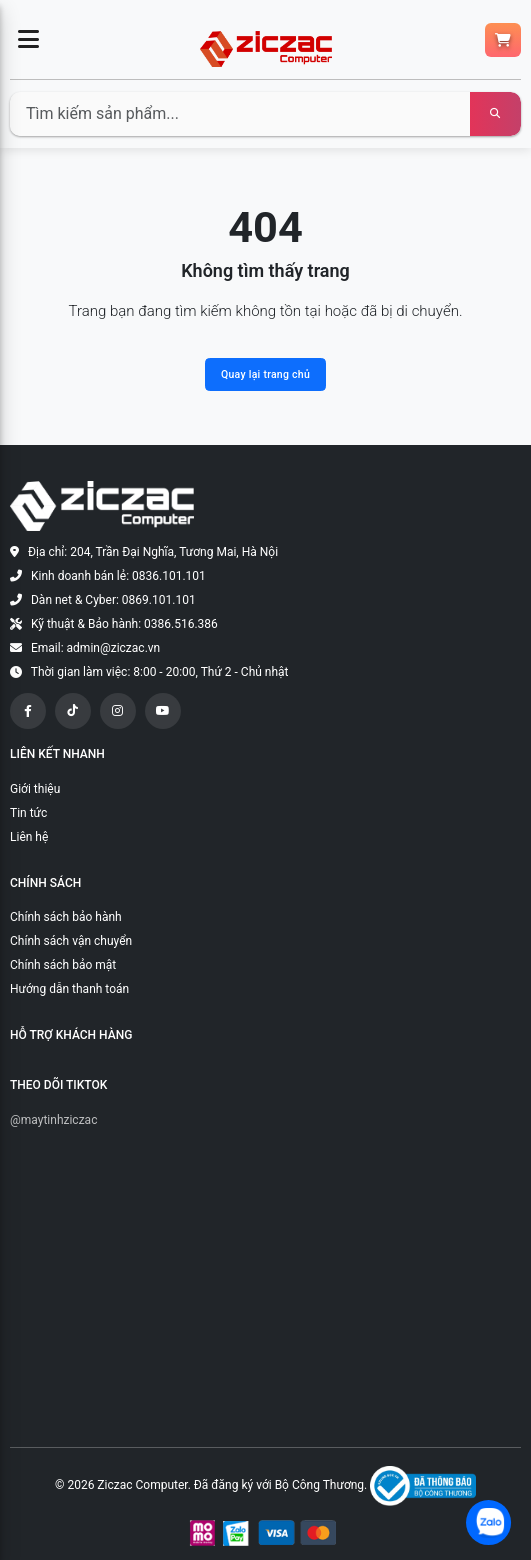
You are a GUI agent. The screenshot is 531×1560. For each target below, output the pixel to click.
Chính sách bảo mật (63, 965)
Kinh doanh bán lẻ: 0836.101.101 (118, 576)
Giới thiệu (35, 789)
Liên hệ (29, 837)
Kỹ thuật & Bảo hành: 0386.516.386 (124, 624)
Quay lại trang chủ (265, 374)
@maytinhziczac (53, 1120)
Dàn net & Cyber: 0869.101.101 (113, 600)
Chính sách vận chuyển (71, 941)
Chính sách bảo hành (66, 917)
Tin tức (28, 813)
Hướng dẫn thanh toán (69, 989)
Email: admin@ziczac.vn (95, 648)
